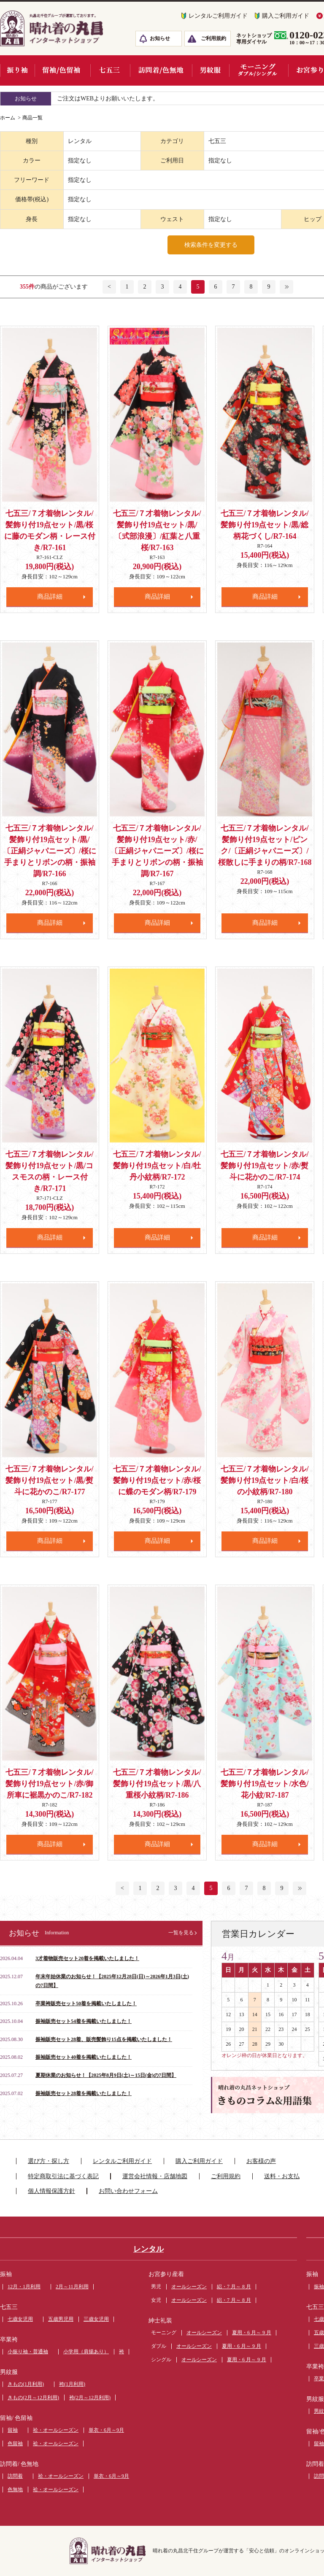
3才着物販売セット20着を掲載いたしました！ (87, 1958)
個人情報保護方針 (51, 2191)
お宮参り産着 (166, 2274)
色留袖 (15, 2443)
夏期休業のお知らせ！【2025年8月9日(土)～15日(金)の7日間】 (105, 2075)
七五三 (9, 2307)
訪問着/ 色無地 (19, 2464)
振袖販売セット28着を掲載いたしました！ (83, 2093)
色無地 (15, 2489)
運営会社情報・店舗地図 (154, 2176)
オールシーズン (189, 2287)
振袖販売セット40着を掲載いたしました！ (83, 2057)
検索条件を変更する (211, 245)
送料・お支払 (282, 2176)
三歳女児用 (96, 2319)
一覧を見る (181, 1933)
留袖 (13, 2430)
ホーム (7, 118)
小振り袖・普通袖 (28, 2352)
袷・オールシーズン (55, 2430)
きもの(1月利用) (26, 2384)
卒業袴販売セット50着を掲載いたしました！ (86, 2003)
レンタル (148, 2249)
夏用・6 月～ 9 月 (251, 2333)
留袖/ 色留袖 (16, 2418)
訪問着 (15, 2476)
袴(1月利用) (72, 2384)
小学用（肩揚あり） (86, 2352)
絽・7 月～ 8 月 (234, 2287)
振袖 (6, 2274)
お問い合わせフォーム (128, 2191)
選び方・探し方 (48, 2161)
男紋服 (9, 2372)
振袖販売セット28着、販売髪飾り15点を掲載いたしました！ (103, 2039)
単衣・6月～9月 (106, 2430)
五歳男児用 (60, 2319)
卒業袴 (9, 2339)
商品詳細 (49, 596)
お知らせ (160, 38)
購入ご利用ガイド (285, 16)
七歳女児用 (20, 2319)
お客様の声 (261, 2161)
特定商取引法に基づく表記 (63, 2176)
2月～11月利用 (72, 2287)
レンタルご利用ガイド (218, 16)
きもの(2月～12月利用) (33, 2397)
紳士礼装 (160, 2320)
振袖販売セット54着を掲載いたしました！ (83, 2021)
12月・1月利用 (24, 2287)
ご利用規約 (213, 38)
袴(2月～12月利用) (90, 2397)
